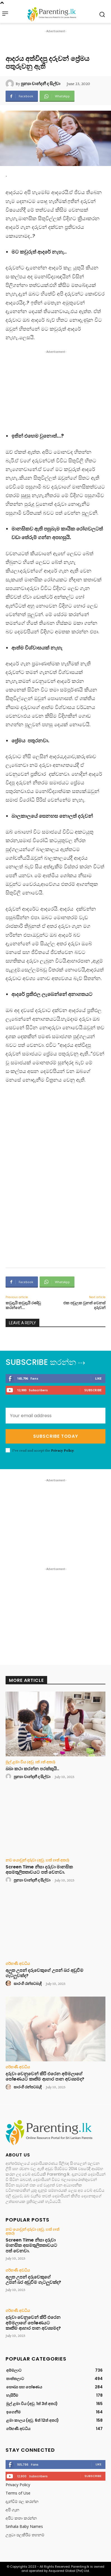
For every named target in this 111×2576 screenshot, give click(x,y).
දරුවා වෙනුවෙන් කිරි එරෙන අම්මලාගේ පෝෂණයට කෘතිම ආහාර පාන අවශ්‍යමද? (45, 2076)
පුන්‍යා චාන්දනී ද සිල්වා (40, 83)
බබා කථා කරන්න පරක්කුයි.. (32, 1769)
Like (98, 1378)
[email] (55, 1416)
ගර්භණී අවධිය (18, 1963)
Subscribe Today (55, 1436)
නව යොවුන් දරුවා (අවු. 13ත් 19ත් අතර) (37, 1860)
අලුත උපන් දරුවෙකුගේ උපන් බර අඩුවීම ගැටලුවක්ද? (44, 1973)
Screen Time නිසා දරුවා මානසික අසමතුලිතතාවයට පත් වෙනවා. (39, 1869)
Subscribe (93, 1390)
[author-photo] (9, 1777)
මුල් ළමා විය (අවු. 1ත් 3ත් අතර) (31, 1762)
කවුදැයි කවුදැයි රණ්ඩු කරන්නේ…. (23, 1305)
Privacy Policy (62, 1450)
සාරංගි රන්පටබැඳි (28, 1983)
